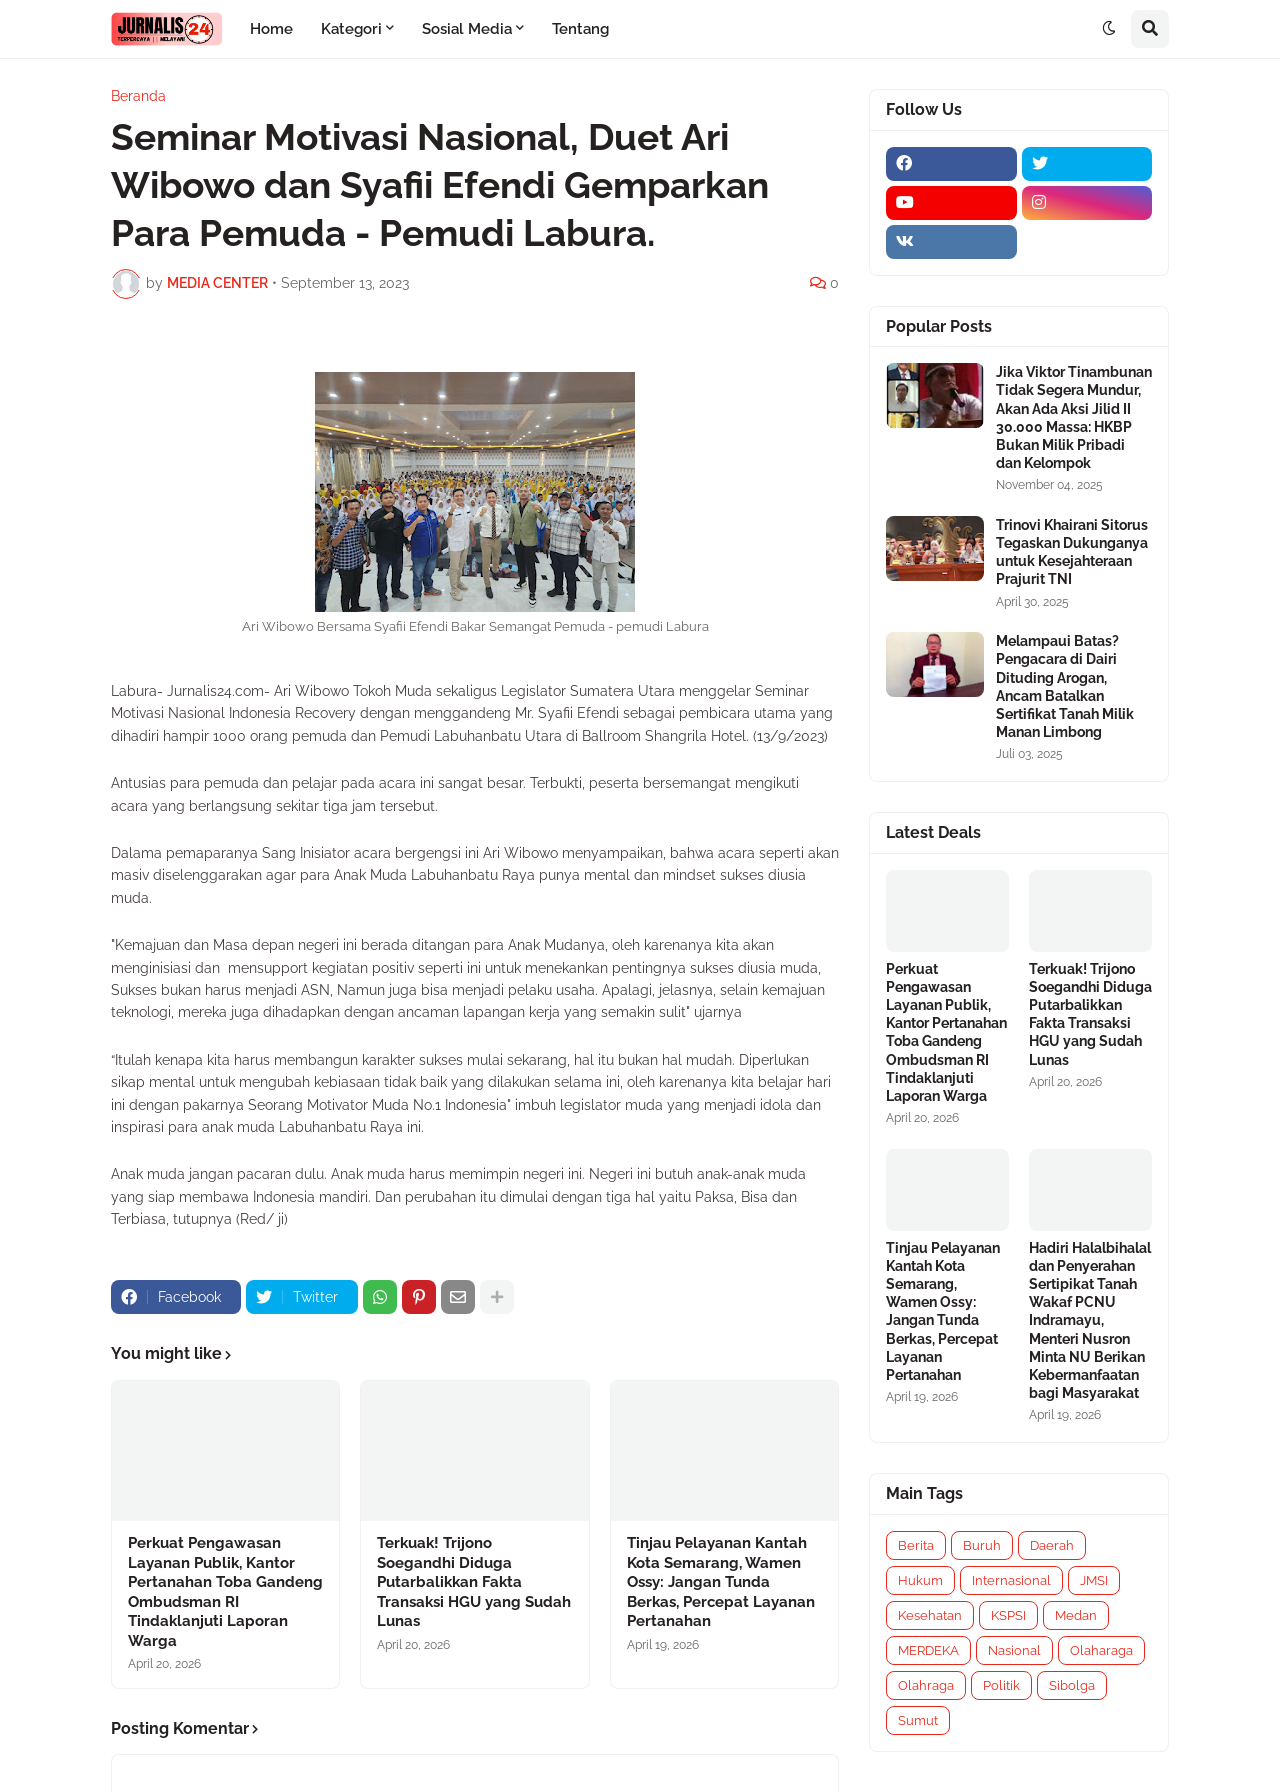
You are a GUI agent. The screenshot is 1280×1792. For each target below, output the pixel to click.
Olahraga (926, 1685)
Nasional (1014, 1650)
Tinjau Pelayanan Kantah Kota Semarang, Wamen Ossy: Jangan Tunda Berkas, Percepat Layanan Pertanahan (721, 1582)
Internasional (1011, 1580)
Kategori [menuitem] (351, 29)
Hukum (920, 1580)
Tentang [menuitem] (580, 29)
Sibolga (1072, 1685)
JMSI (1094, 1580)
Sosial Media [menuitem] (467, 29)
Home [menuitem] (271, 29)
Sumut (918, 1720)
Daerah (1052, 1545)
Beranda (138, 96)
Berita (916, 1545)
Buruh (982, 1545)
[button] (1109, 29)
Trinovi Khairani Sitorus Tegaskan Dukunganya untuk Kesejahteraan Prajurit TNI (1072, 552)
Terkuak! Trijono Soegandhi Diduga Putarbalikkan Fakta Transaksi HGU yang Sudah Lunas (474, 1582)
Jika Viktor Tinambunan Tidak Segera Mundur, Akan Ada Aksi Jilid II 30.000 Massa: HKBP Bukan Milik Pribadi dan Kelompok (1074, 417)
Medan (1076, 1615)
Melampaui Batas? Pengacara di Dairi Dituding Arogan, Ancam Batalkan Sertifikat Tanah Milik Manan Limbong (1065, 686)
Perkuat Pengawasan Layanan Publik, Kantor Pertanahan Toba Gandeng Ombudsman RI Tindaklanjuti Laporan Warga (225, 1592)
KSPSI (1008, 1615)
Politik (1001, 1685)
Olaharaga (1101, 1650)
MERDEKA (928, 1650)
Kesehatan (930, 1615)
